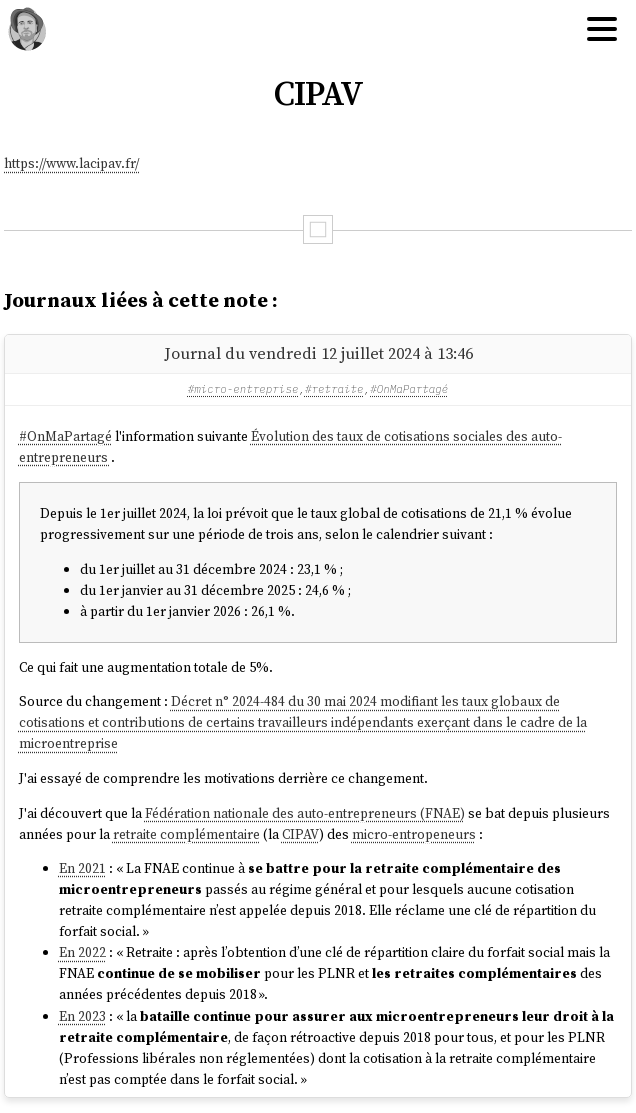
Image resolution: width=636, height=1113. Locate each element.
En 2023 (82, 1016)
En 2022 (82, 952)
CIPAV (300, 834)
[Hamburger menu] (602, 30)
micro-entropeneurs (414, 834)
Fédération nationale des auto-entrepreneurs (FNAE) (305, 813)
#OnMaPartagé (409, 389)
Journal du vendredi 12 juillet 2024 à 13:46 (318, 353)
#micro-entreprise (243, 389)
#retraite (334, 389)
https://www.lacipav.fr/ (71, 163)
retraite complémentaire (186, 834)
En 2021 (82, 868)
